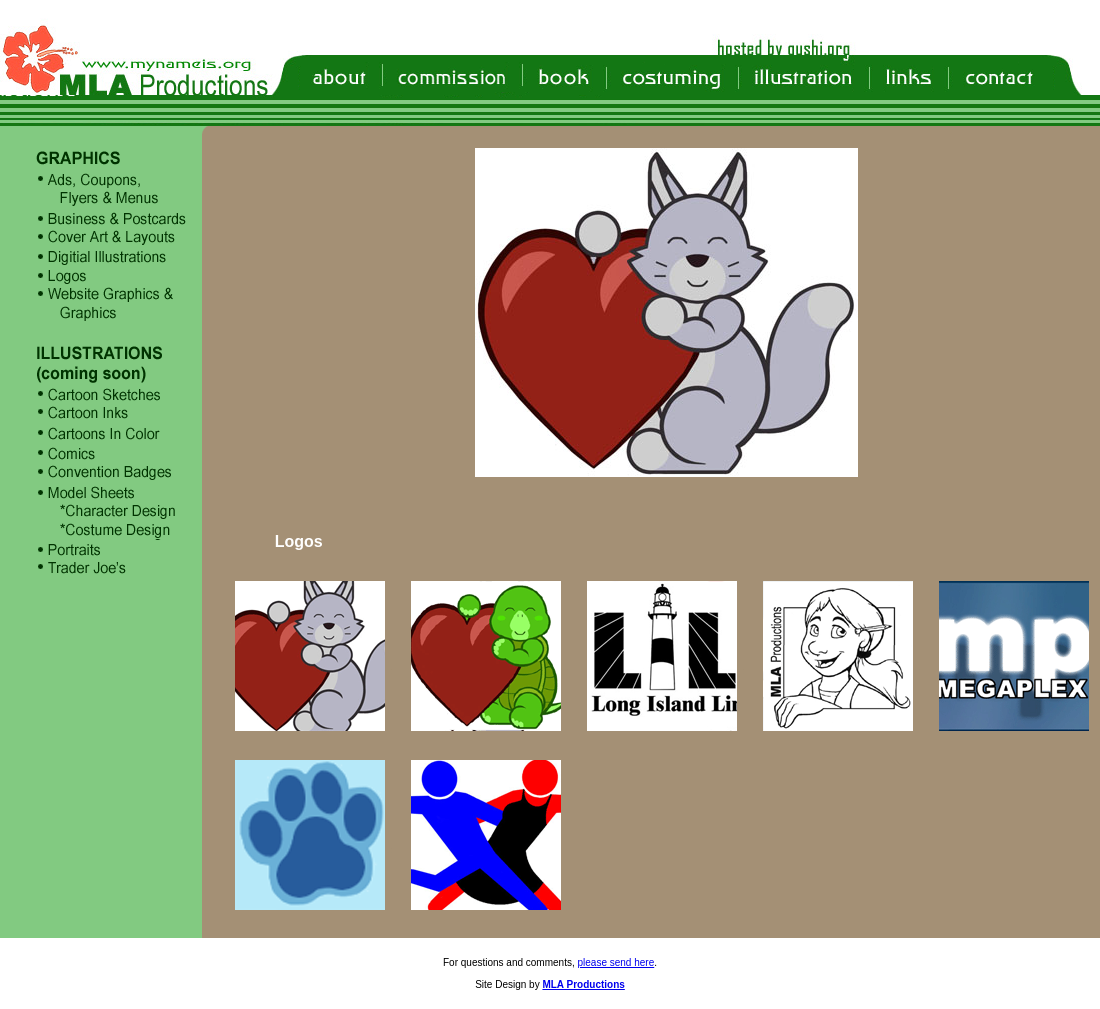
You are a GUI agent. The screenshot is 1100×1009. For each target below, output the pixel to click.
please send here (616, 962)
